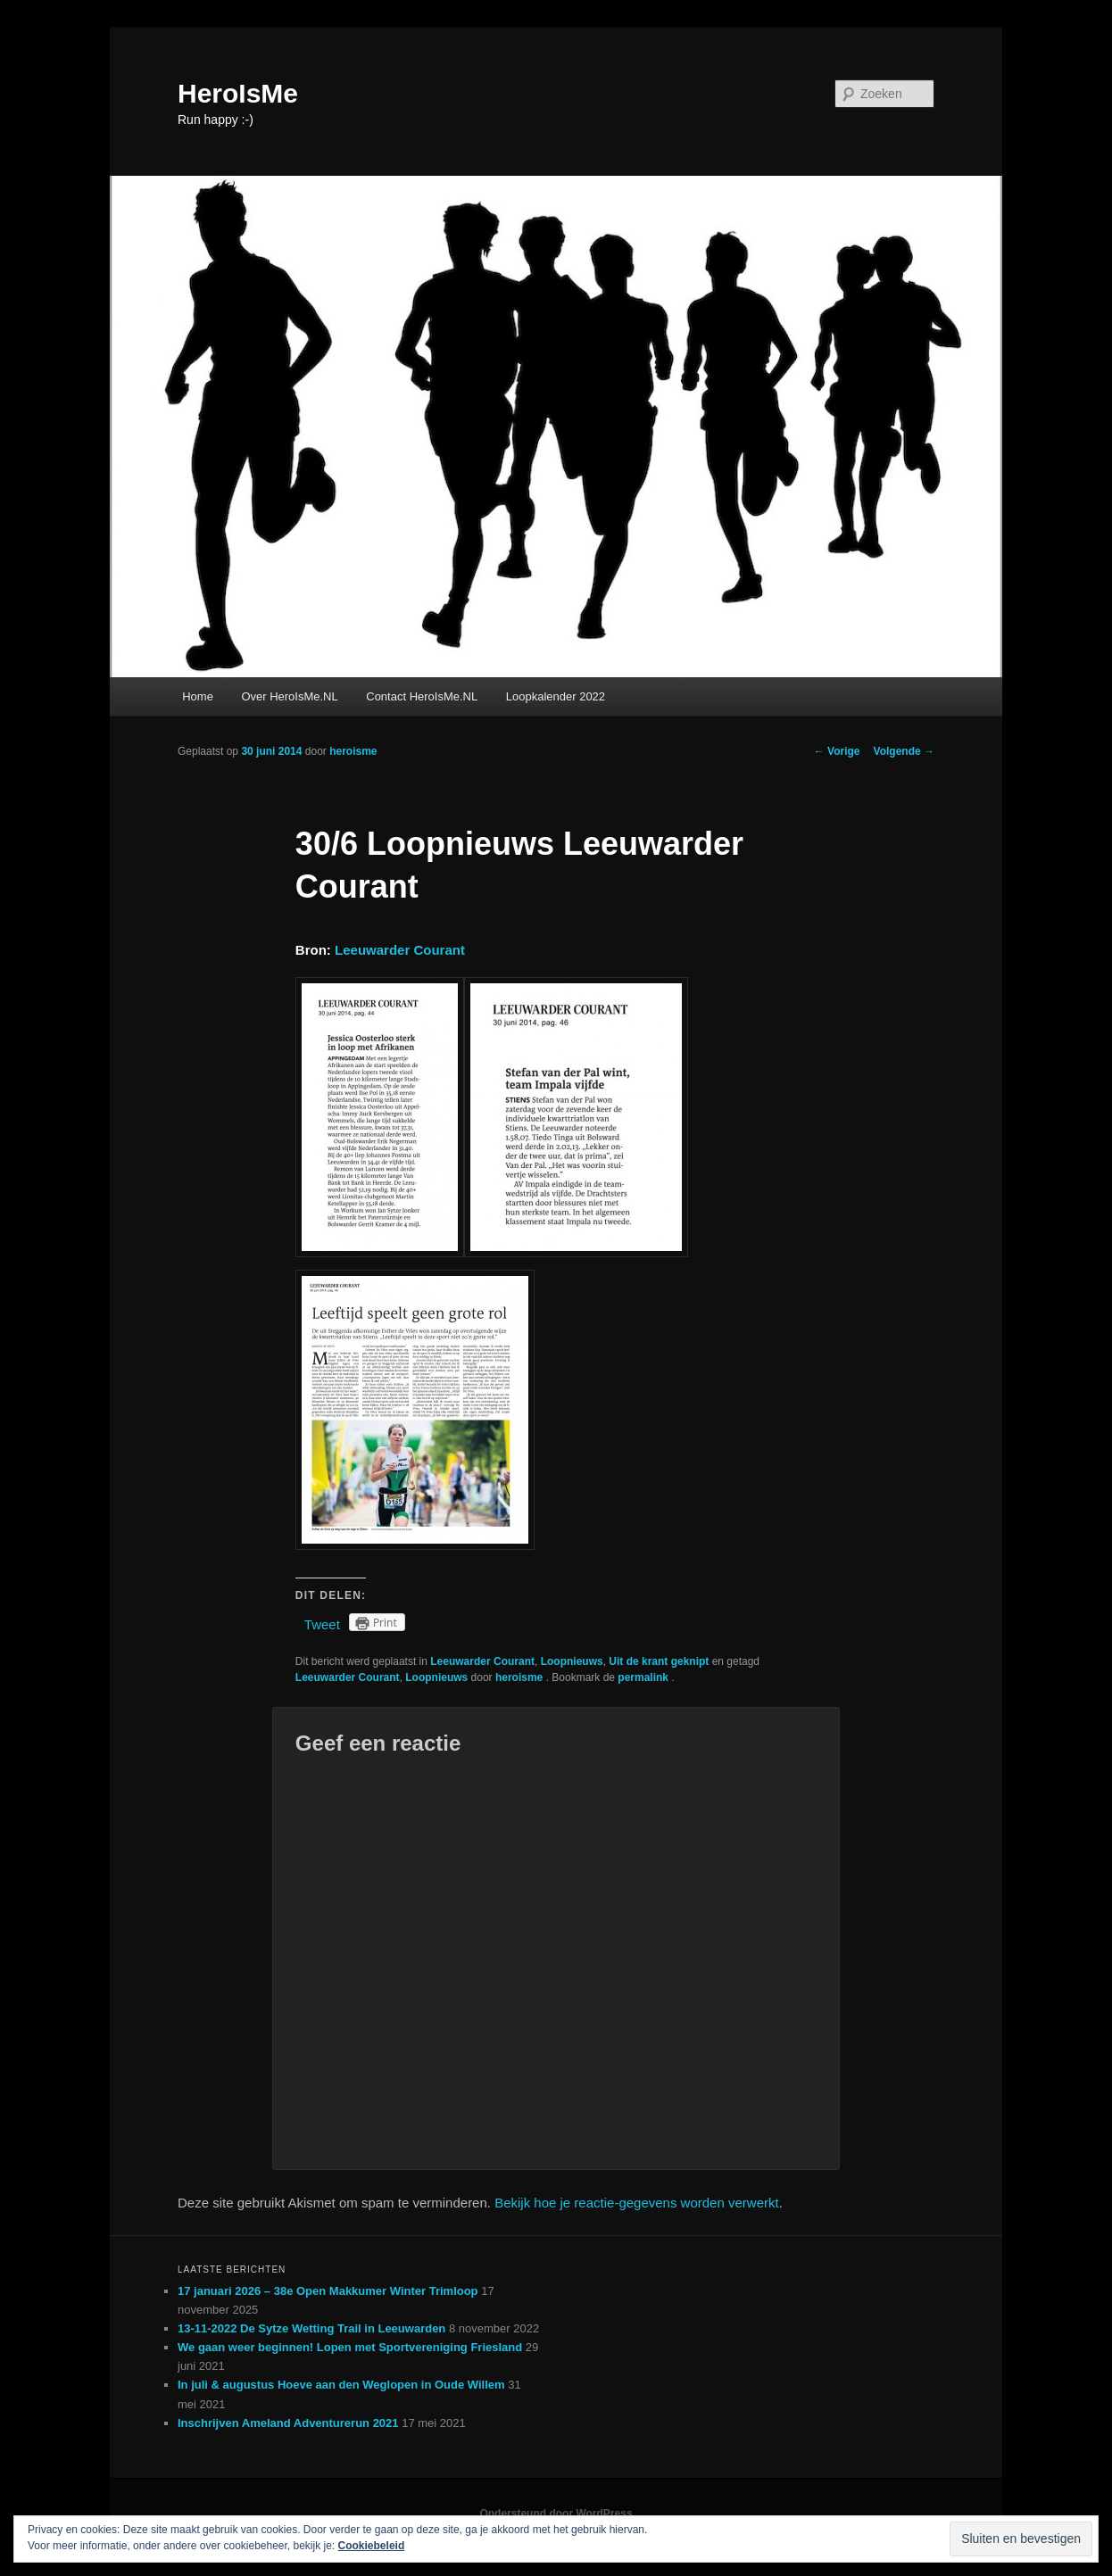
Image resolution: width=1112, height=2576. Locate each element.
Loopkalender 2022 (555, 696)
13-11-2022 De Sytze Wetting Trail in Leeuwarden (311, 2328)
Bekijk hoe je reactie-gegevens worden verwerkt (636, 2202)
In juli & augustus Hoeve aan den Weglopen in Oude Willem (341, 2384)
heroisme (353, 751)
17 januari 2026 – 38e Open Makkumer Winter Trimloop (328, 2291)
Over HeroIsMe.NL (289, 696)
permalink (644, 1677)
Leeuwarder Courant (400, 949)
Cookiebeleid (371, 2545)
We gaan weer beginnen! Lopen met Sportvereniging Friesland (350, 2347)
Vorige (837, 751)
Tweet (322, 1624)
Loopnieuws (572, 1661)
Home (197, 696)
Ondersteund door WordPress (555, 2513)
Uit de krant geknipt (659, 1661)
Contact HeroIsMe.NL (421, 696)
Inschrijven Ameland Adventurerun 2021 (288, 2423)
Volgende (904, 751)
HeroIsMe (238, 93)
